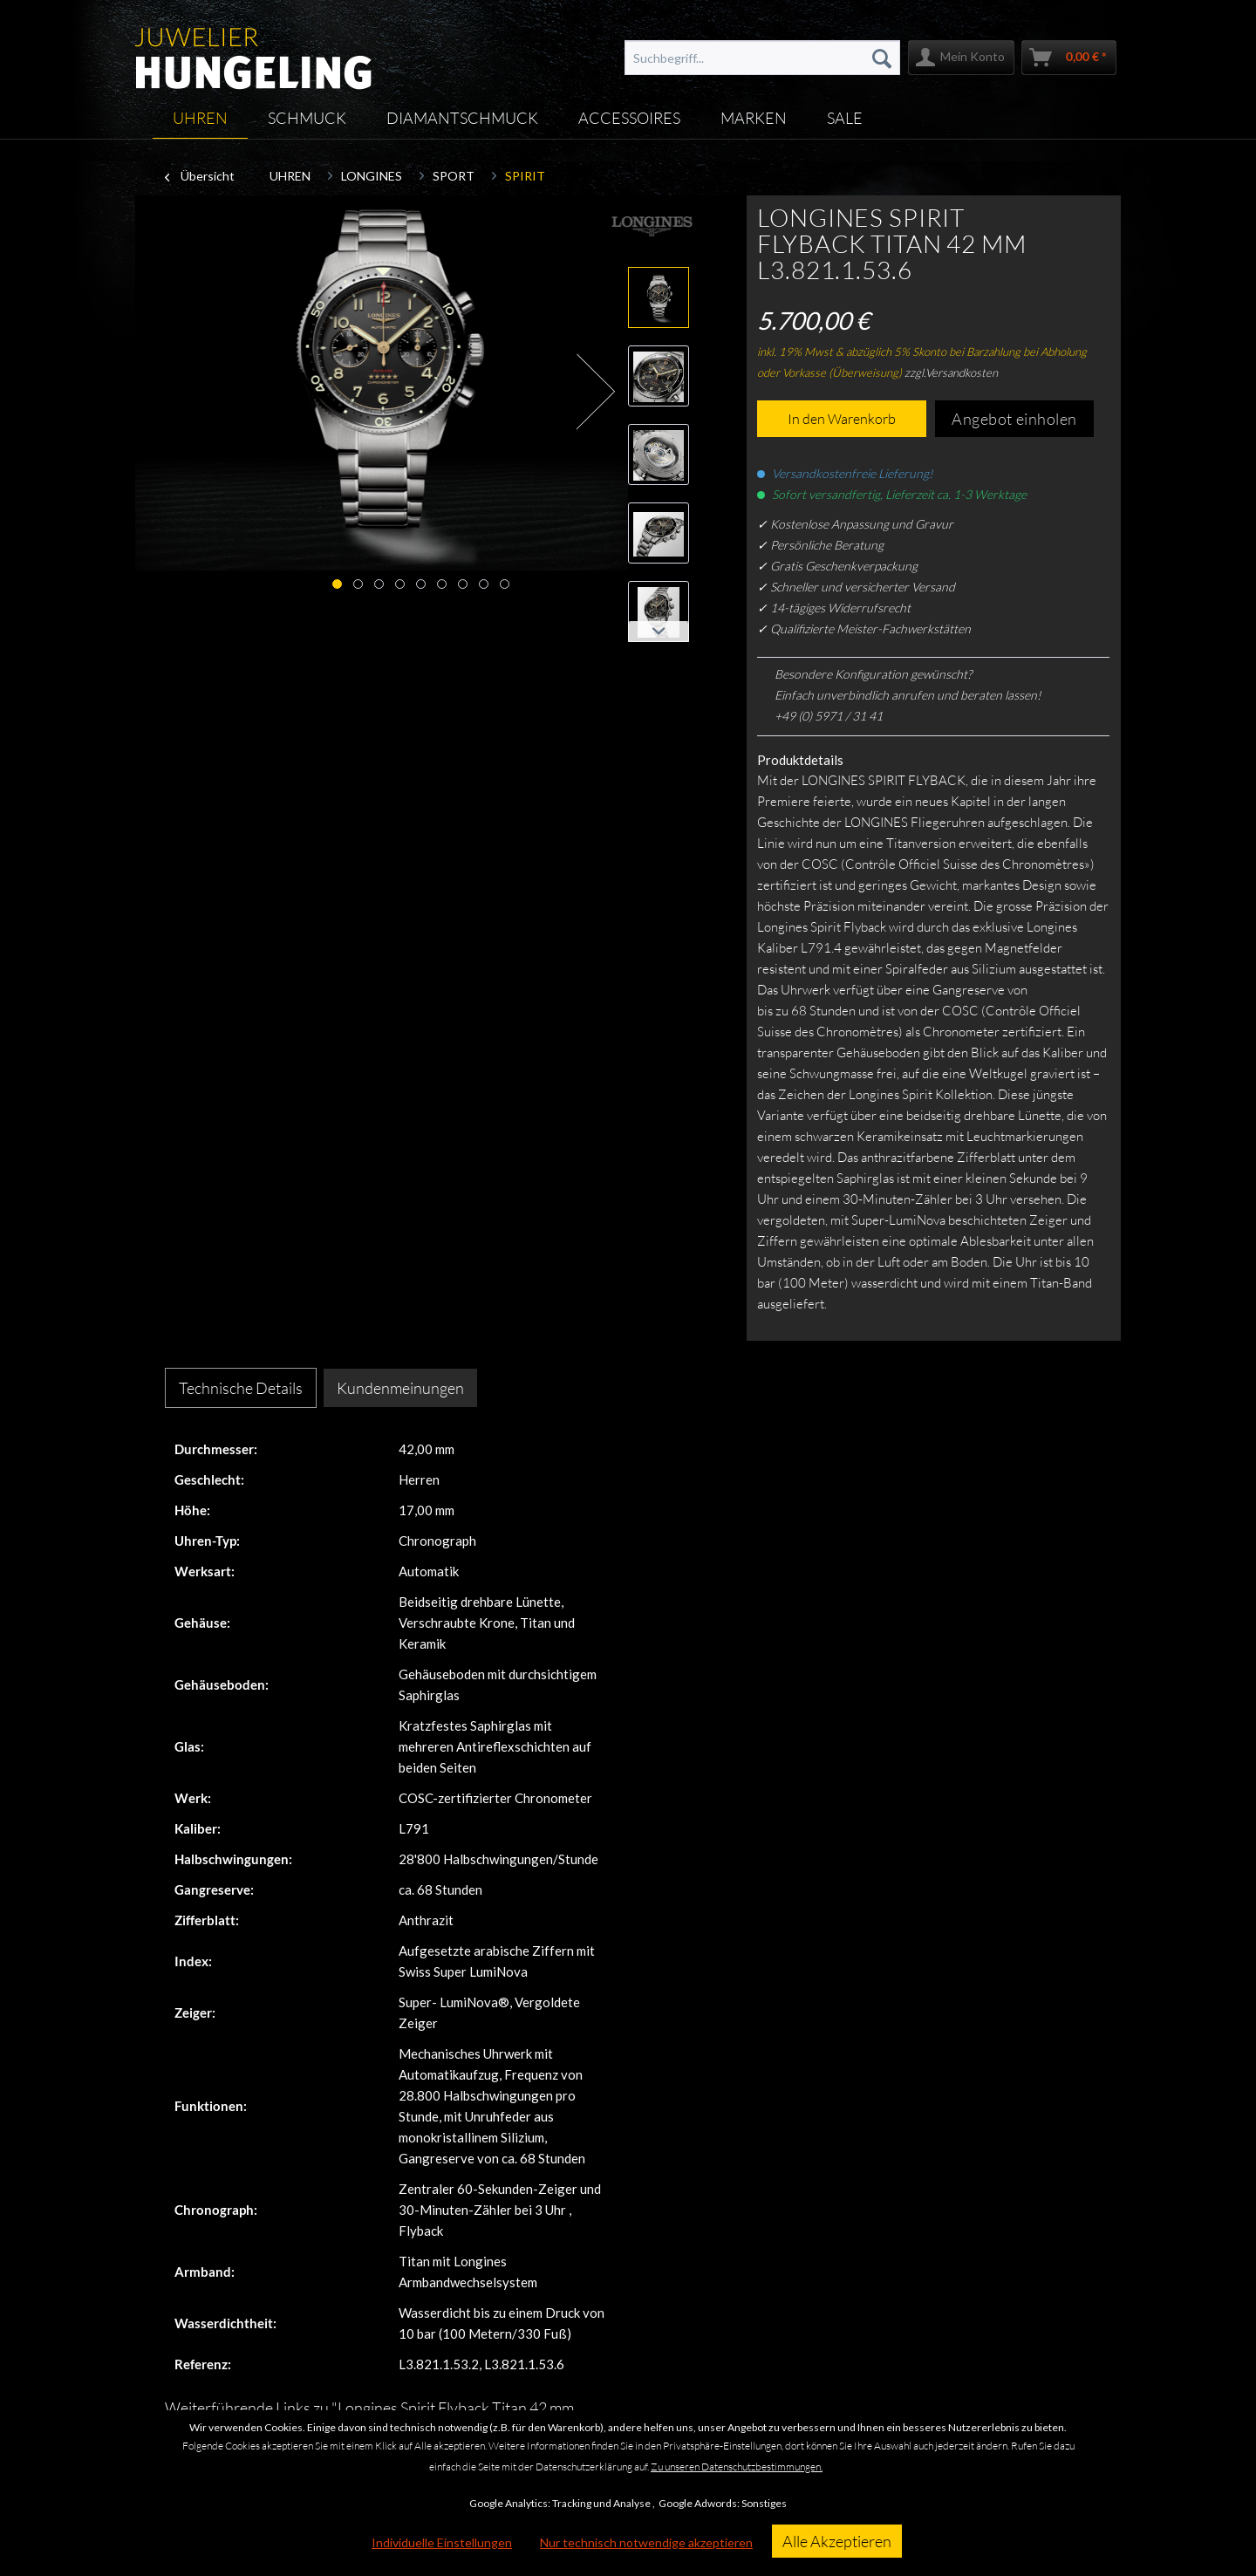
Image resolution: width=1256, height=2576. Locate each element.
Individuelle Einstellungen (442, 2542)
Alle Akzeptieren (836, 2541)
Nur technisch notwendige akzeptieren (646, 2542)
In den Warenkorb (842, 418)
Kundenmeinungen (400, 1387)
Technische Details (241, 1387)
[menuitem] (762, 57)
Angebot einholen (1014, 418)
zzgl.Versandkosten (951, 372)
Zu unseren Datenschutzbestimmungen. (737, 2466)
